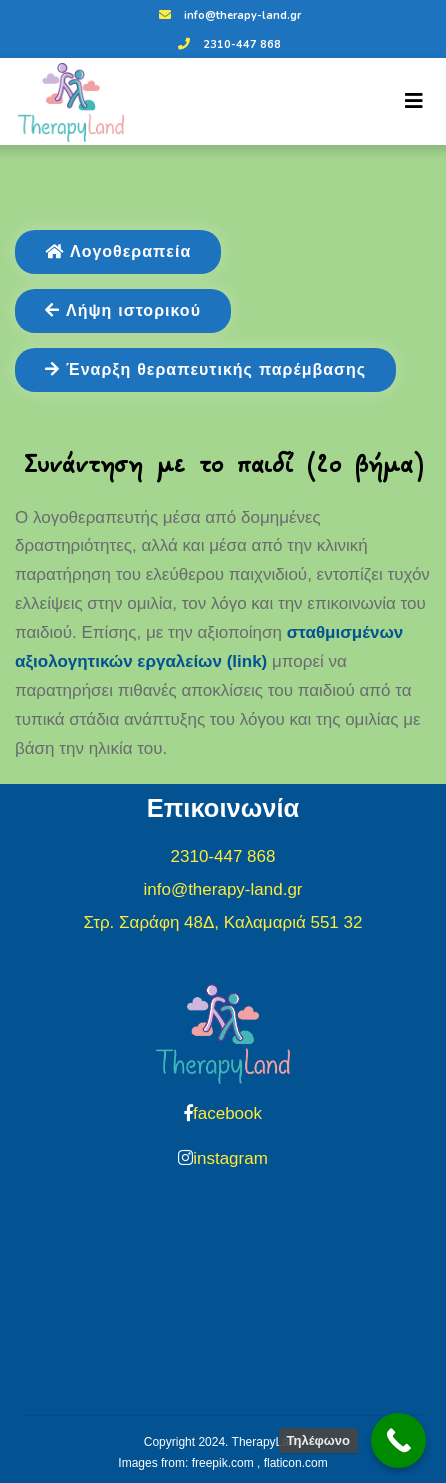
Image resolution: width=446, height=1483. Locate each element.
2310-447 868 (227, 44)
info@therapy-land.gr (227, 15)
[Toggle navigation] (414, 101)
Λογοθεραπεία (118, 252)
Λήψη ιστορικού (123, 311)
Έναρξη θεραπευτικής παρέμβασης (205, 370)
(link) (244, 661)
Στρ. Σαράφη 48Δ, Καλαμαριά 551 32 (223, 922)
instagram (230, 1158)
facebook (227, 1113)
